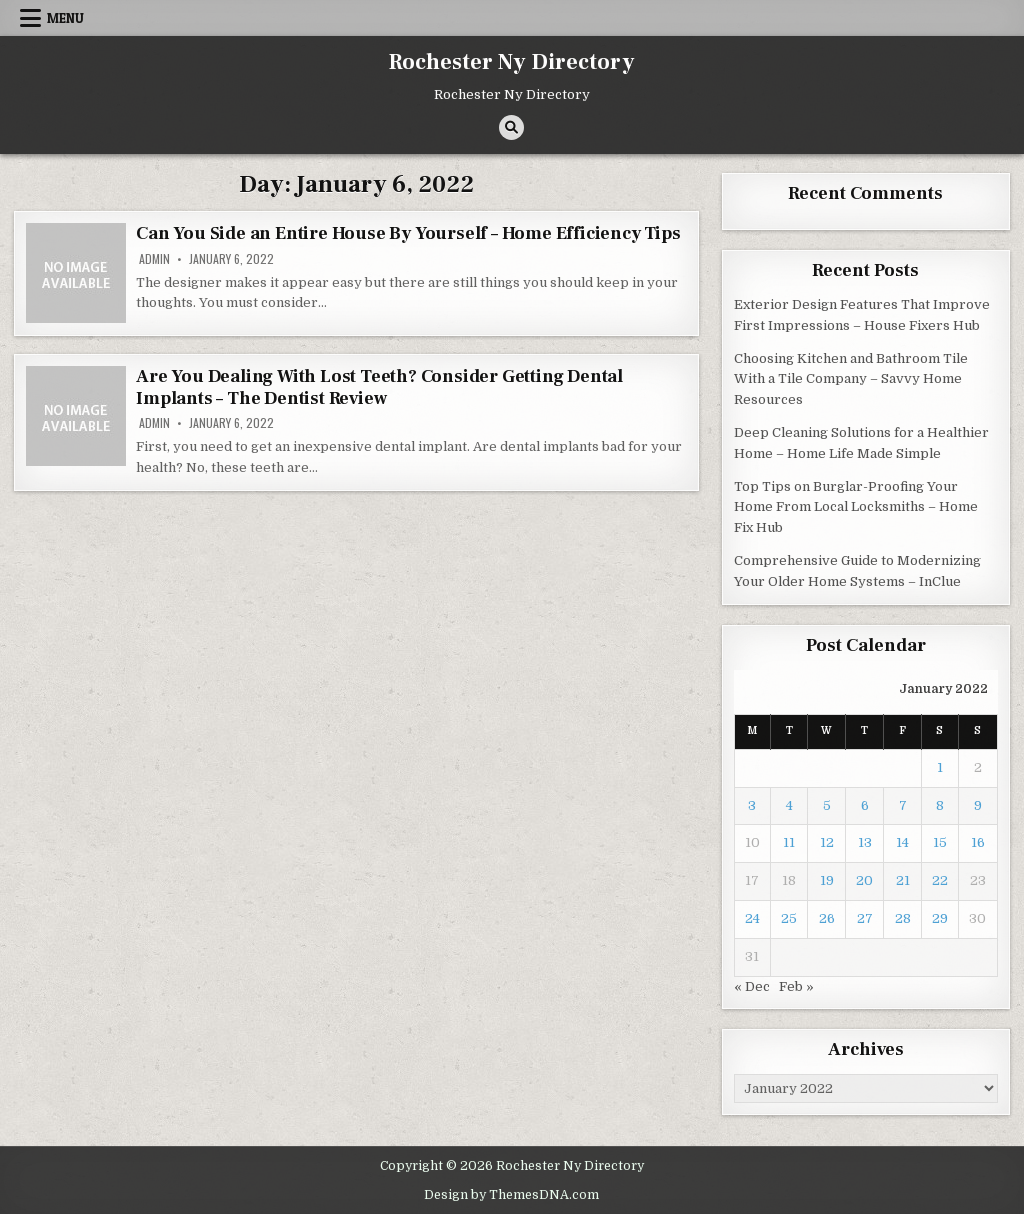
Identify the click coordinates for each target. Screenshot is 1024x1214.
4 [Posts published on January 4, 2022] (789, 805)
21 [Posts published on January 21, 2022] (903, 880)
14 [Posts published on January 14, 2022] (902, 842)
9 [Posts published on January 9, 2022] (978, 805)
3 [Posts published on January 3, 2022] (752, 805)
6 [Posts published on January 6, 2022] (865, 805)
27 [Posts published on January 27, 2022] (865, 918)
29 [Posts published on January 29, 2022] (940, 918)
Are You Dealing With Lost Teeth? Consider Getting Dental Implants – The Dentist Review (379, 387)
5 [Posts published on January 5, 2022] (827, 805)
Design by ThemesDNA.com (511, 1195)
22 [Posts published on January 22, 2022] (940, 880)
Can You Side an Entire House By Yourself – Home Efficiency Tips (408, 233)
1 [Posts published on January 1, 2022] (940, 767)
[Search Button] (511, 127)
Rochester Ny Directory (512, 62)
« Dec (752, 986)
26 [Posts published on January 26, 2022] (827, 918)
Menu (65, 18)
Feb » (796, 986)
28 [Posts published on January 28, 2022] (903, 918)
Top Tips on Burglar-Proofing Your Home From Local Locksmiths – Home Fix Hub (856, 507)
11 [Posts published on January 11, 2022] (789, 842)
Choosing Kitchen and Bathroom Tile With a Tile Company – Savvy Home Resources (851, 379)
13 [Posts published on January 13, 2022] (865, 842)
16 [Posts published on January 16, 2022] (978, 842)
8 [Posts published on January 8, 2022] (940, 805)
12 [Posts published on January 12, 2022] (827, 842)
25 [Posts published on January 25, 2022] (789, 918)
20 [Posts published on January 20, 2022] (864, 880)
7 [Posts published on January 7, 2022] (903, 805)
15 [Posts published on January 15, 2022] (940, 842)
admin (154, 259)
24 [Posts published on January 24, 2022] (752, 918)
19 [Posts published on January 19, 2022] (827, 880)
